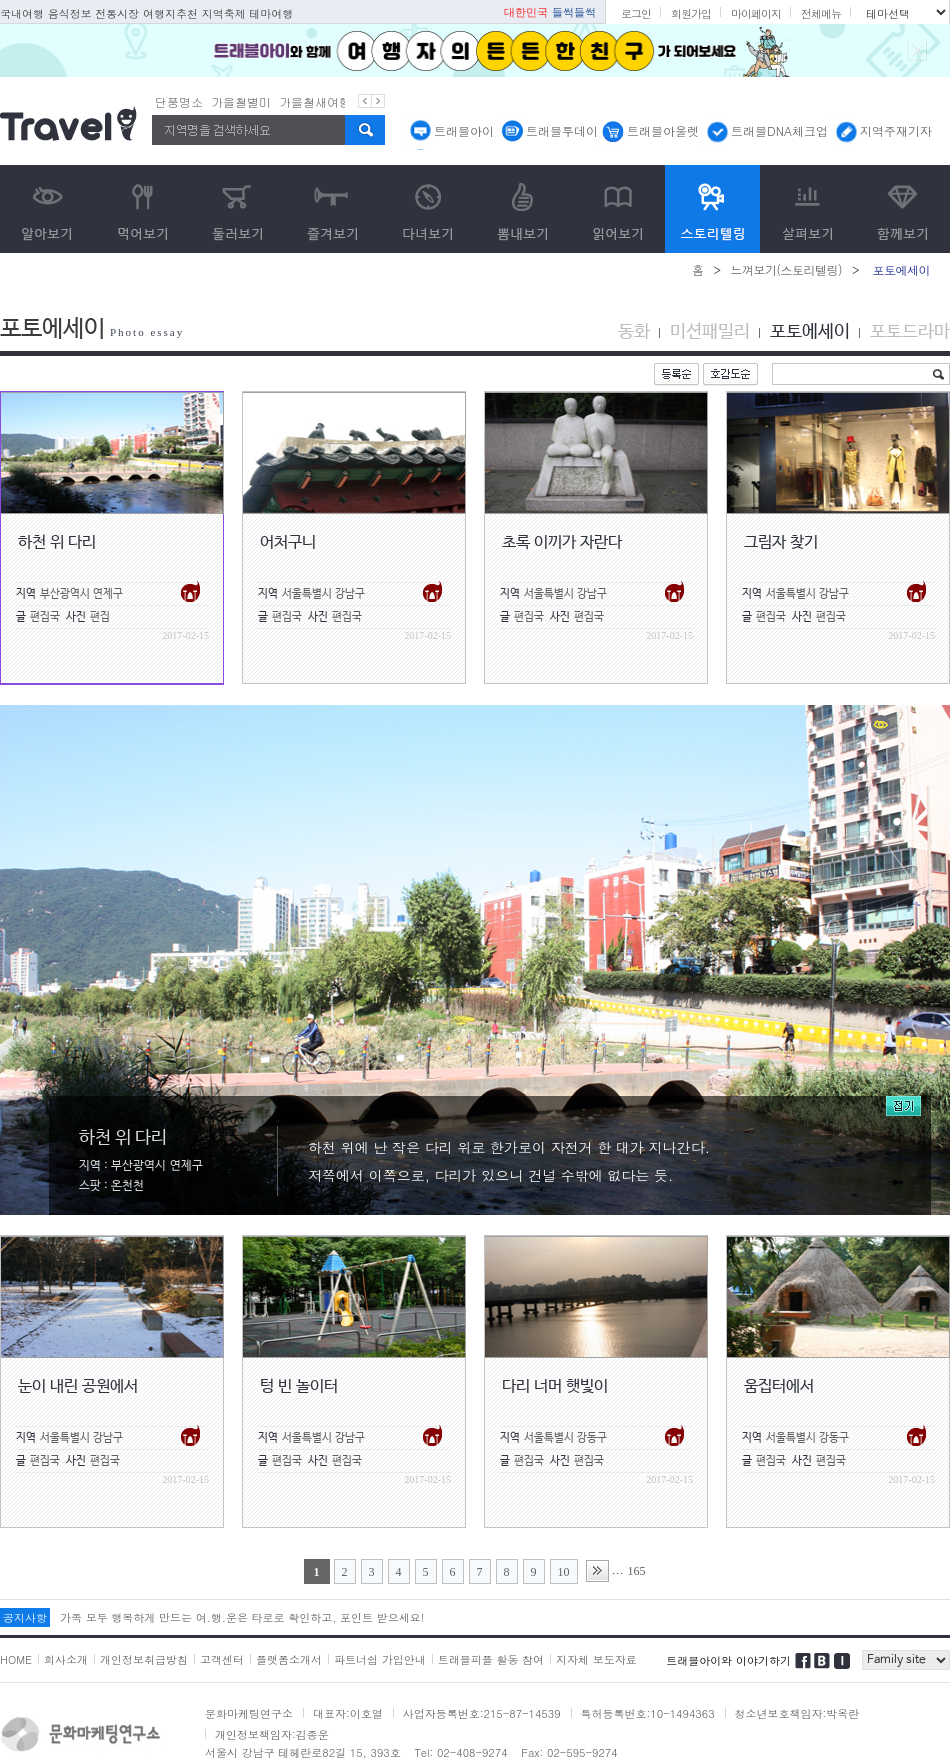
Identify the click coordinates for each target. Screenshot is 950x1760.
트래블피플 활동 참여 (491, 1659)
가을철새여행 (315, 101)
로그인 (636, 13)
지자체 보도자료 (596, 1659)
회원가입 (691, 13)
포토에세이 (810, 332)
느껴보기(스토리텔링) (786, 269)
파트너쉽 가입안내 (380, 1659)
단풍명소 (179, 101)
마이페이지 (756, 13)
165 (637, 1571)
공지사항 (25, 1617)
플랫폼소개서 (289, 1659)
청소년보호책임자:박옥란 (797, 1713)
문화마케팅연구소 (249, 1713)
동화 (634, 332)
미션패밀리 (710, 332)
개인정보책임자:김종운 (272, 1734)
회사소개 (66, 1659)
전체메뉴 (821, 13)
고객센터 (222, 1659)
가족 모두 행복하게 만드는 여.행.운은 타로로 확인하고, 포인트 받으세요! (242, 1617)
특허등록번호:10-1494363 (648, 1713)
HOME (16, 1659)
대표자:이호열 (348, 1713)
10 (564, 1572)
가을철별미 (241, 101)
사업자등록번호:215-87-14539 (482, 1713)
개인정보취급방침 (144, 1659)
